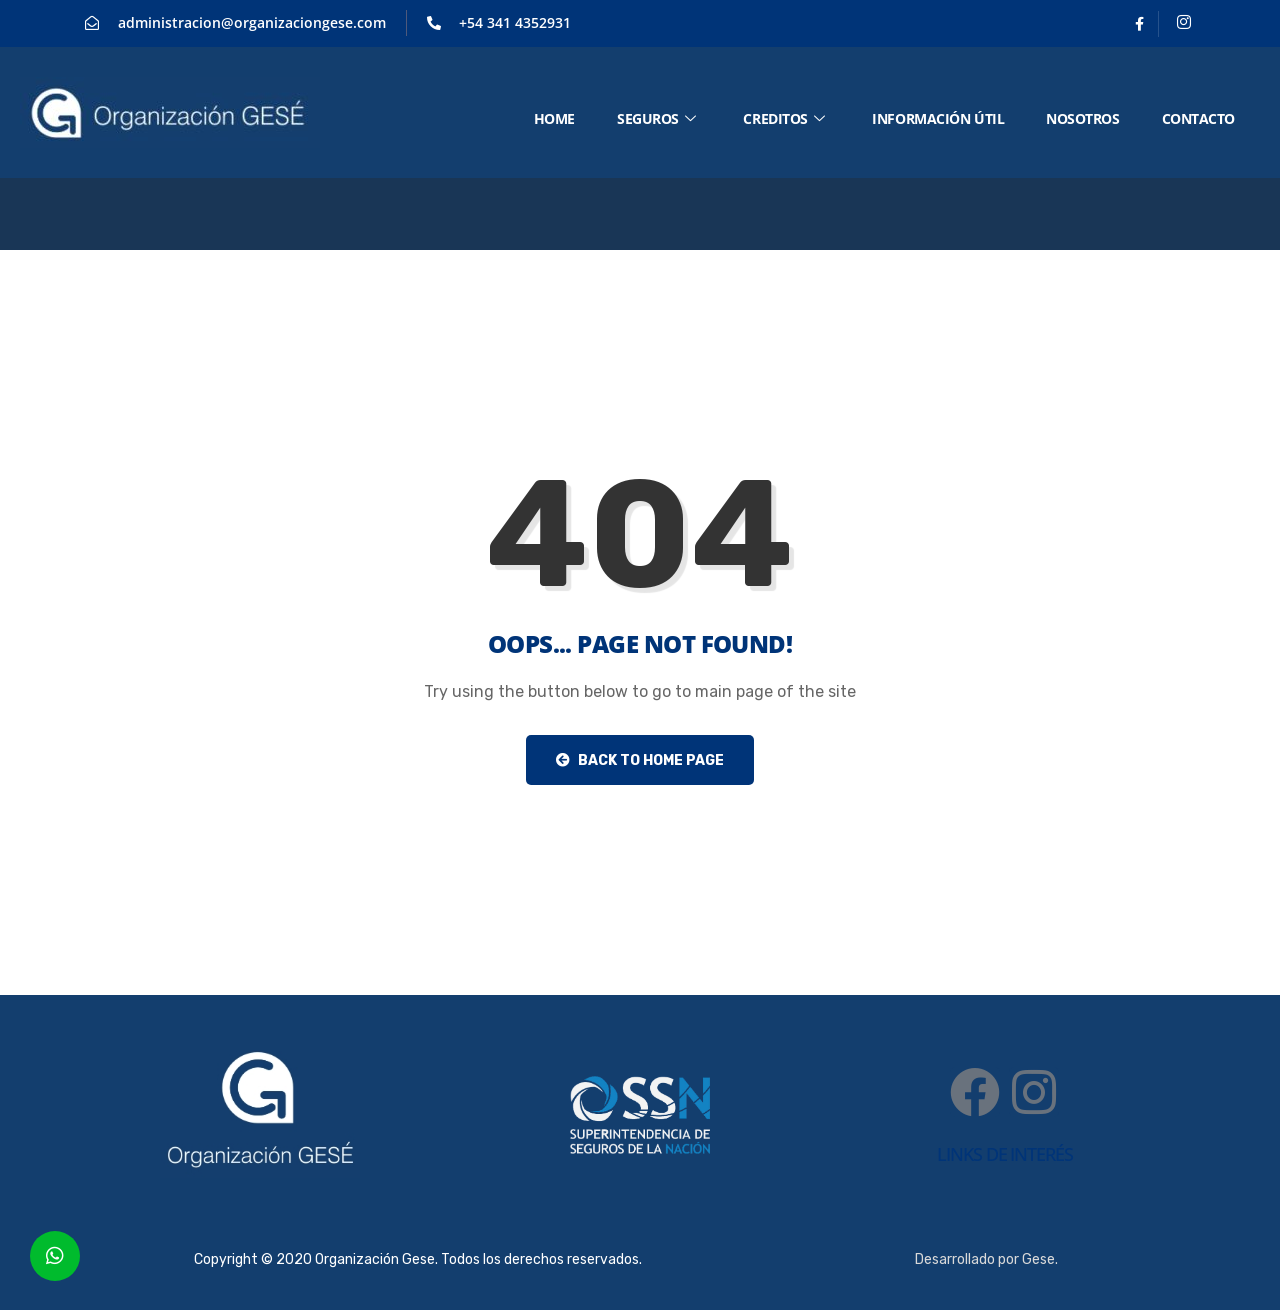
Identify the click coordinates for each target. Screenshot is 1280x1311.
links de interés (1005, 1154)
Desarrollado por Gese (985, 1259)
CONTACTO (1198, 118)
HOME (554, 118)
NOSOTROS (1082, 118)
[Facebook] (1140, 24)
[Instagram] (1184, 24)
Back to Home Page (640, 760)
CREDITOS (783, 119)
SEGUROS (656, 119)
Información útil (938, 118)
